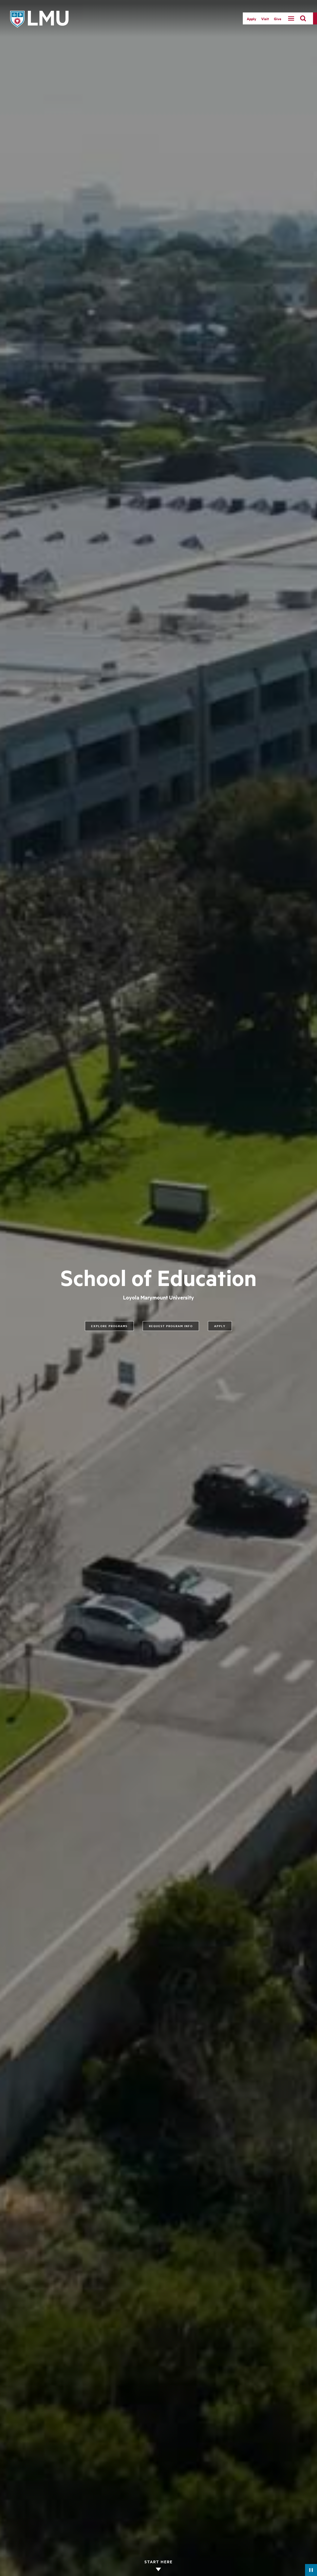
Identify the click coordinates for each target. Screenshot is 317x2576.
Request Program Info (171, 1326)
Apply (251, 18)
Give (277, 18)
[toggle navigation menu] (291, 18)
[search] (303, 18)
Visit (265, 18)
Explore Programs (109, 1326)
